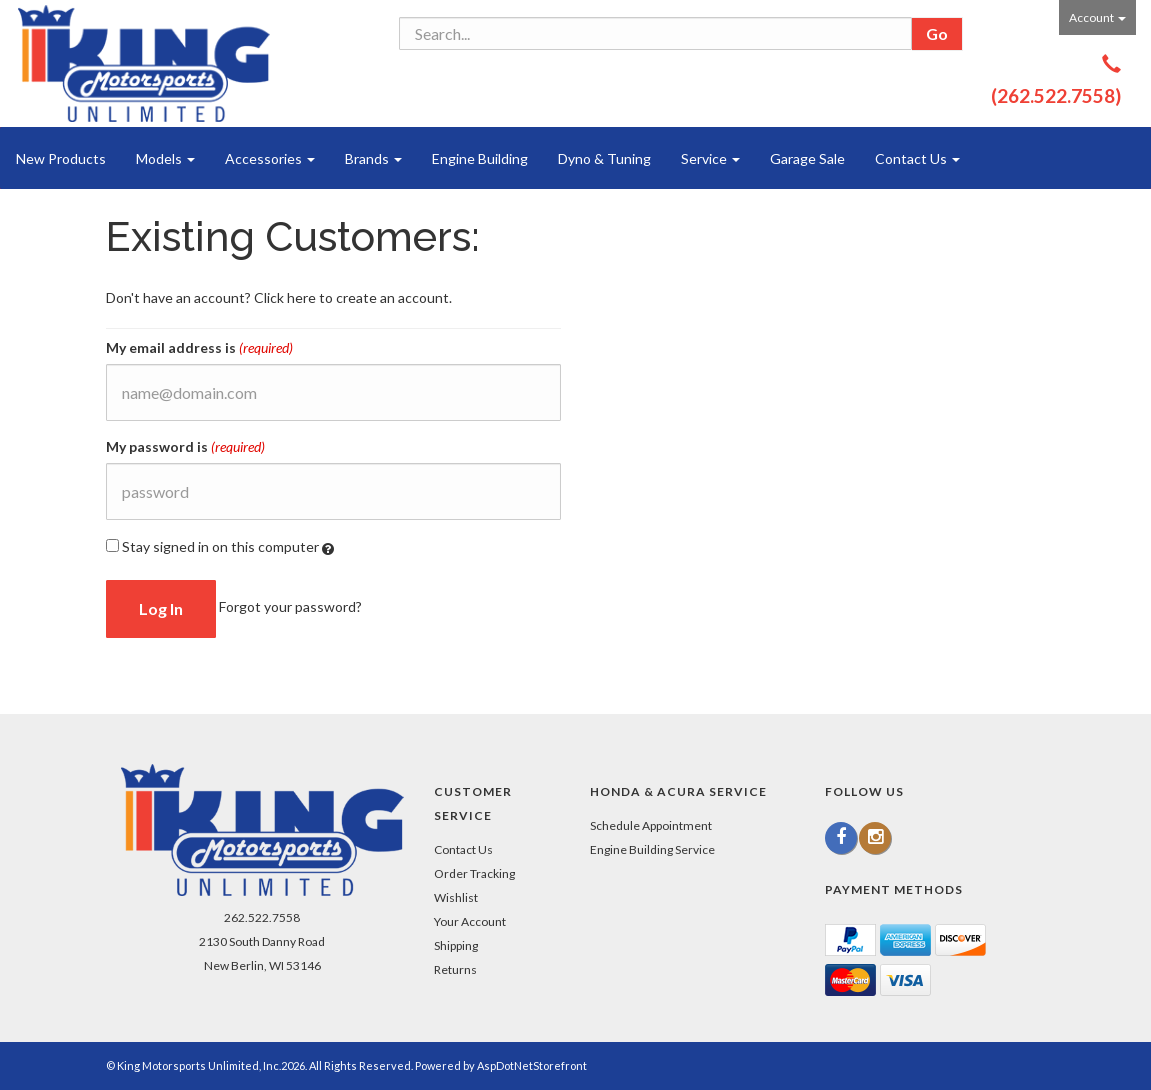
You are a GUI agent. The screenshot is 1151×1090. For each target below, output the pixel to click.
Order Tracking (474, 873)
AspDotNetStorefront (532, 1065)
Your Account (470, 921)
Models (165, 158)
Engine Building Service (652, 849)
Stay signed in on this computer (220, 547)
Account (1097, 17)
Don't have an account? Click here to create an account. (279, 297)
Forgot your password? (290, 606)
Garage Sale (807, 158)
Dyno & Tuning (604, 158)
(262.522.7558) (1056, 95)
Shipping (456, 945)
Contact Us (917, 158)
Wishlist (456, 897)
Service (710, 158)
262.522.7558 (262, 917)
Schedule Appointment (651, 825)
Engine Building (480, 158)
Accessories (270, 158)
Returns (455, 969)
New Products (61, 158)
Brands (373, 158)
